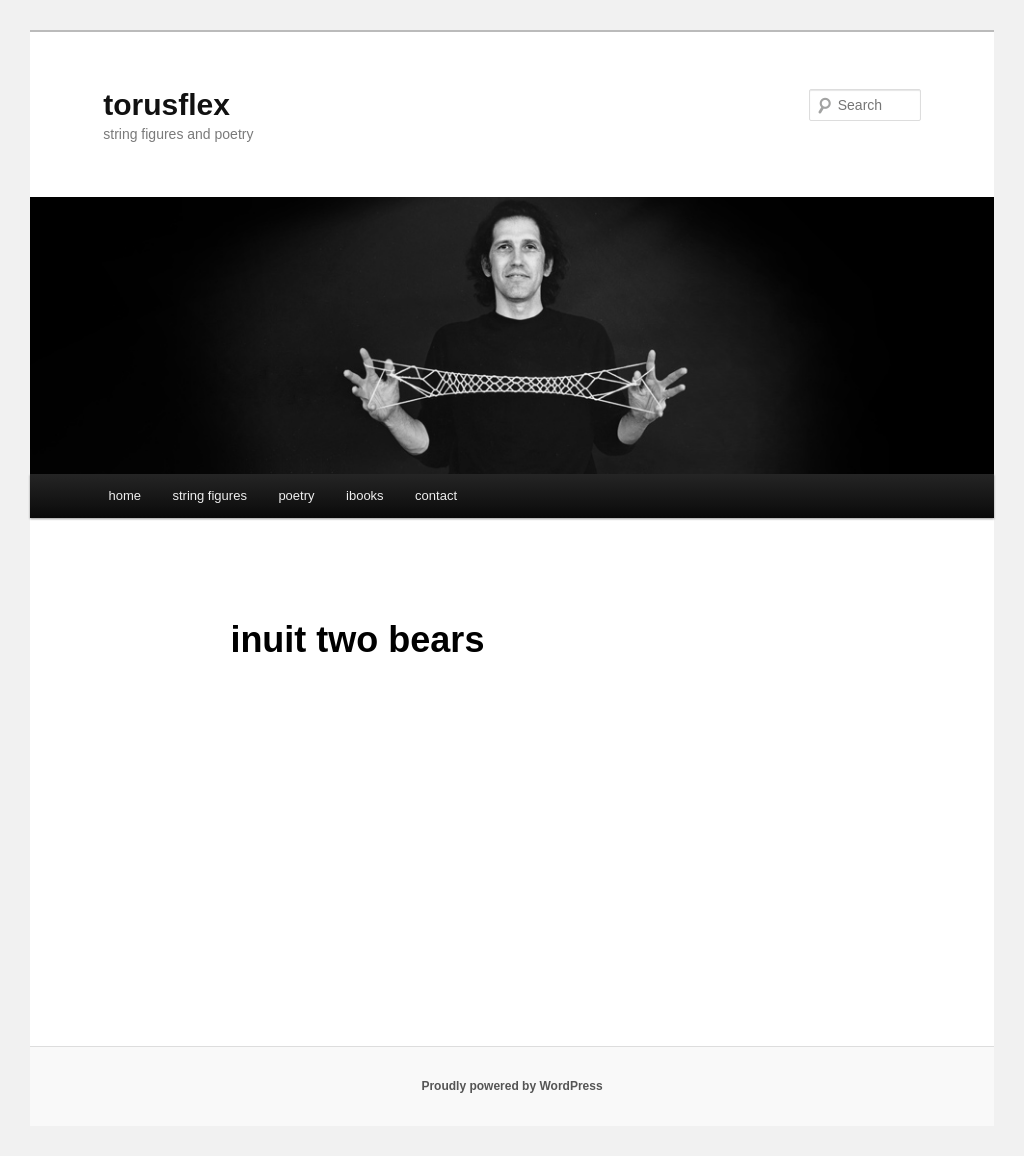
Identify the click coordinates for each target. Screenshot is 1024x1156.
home (124, 495)
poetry (296, 495)
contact (436, 495)
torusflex (166, 104)
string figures (209, 495)
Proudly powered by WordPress (511, 1086)
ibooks (365, 495)
